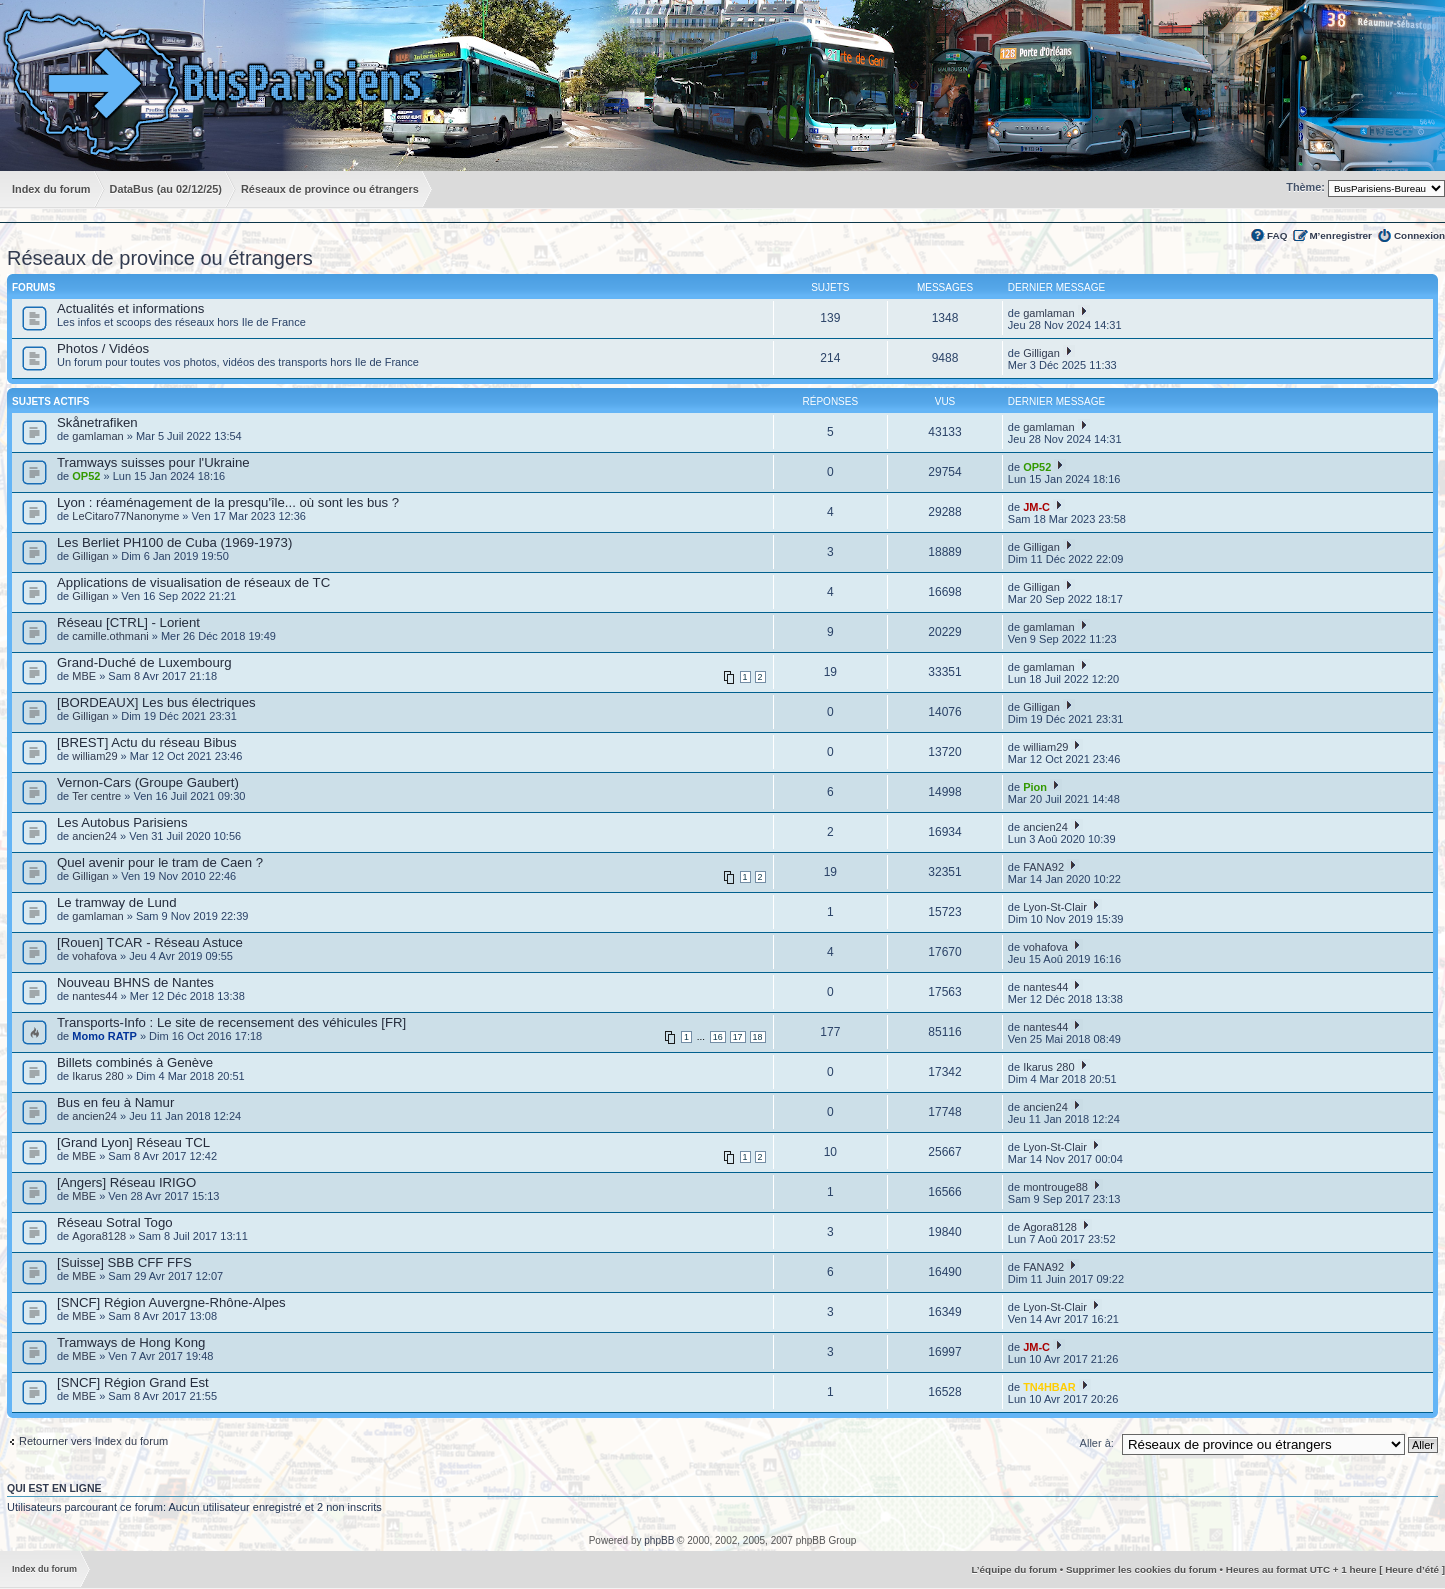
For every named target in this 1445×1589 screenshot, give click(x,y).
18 (758, 1037)
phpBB (659, 1540)
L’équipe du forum (1014, 1569)
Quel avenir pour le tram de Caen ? (160, 862)
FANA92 (1043, 867)
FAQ (1277, 235)
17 (738, 1037)
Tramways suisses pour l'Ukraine (153, 462)
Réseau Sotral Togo (115, 1222)
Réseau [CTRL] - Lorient (128, 622)
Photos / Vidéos (103, 348)
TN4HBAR (1049, 1387)
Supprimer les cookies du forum (1141, 1569)
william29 (94, 756)
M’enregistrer (1340, 235)
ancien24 (94, 836)
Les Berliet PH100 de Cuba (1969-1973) (174, 542)
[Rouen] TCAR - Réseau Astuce (150, 942)
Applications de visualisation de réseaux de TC (193, 582)
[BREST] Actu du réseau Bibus (147, 742)
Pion (1035, 787)
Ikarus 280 (97, 1076)
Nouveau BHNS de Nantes (135, 982)
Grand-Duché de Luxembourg (144, 662)
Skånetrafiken (97, 422)
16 (718, 1037)
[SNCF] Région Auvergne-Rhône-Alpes (171, 1302)
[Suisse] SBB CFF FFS (124, 1262)
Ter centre (96, 796)
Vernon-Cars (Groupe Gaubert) (148, 782)
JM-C (1036, 507)
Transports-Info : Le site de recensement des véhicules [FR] (231, 1022)
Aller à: (1097, 1443)
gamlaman (1048, 313)
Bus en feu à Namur (115, 1102)
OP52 (86, 476)
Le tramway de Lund (117, 902)
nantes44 (94, 996)
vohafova (94, 956)
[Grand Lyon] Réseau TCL (133, 1142)
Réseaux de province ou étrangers (160, 258)
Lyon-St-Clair (1055, 907)
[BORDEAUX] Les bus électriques (156, 702)
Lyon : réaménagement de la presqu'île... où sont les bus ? (228, 502)
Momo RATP (104, 1036)
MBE (84, 676)
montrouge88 (1055, 1187)
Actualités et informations (130, 308)
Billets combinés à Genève (135, 1062)
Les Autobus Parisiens (122, 822)
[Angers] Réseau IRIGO (126, 1182)
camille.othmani (110, 636)
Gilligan (1041, 353)
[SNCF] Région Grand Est (133, 1382)
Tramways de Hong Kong (131, 1342)
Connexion (1419, 235)
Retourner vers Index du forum (93, 1441)
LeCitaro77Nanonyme (125, 516)
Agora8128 (99, 1236)
